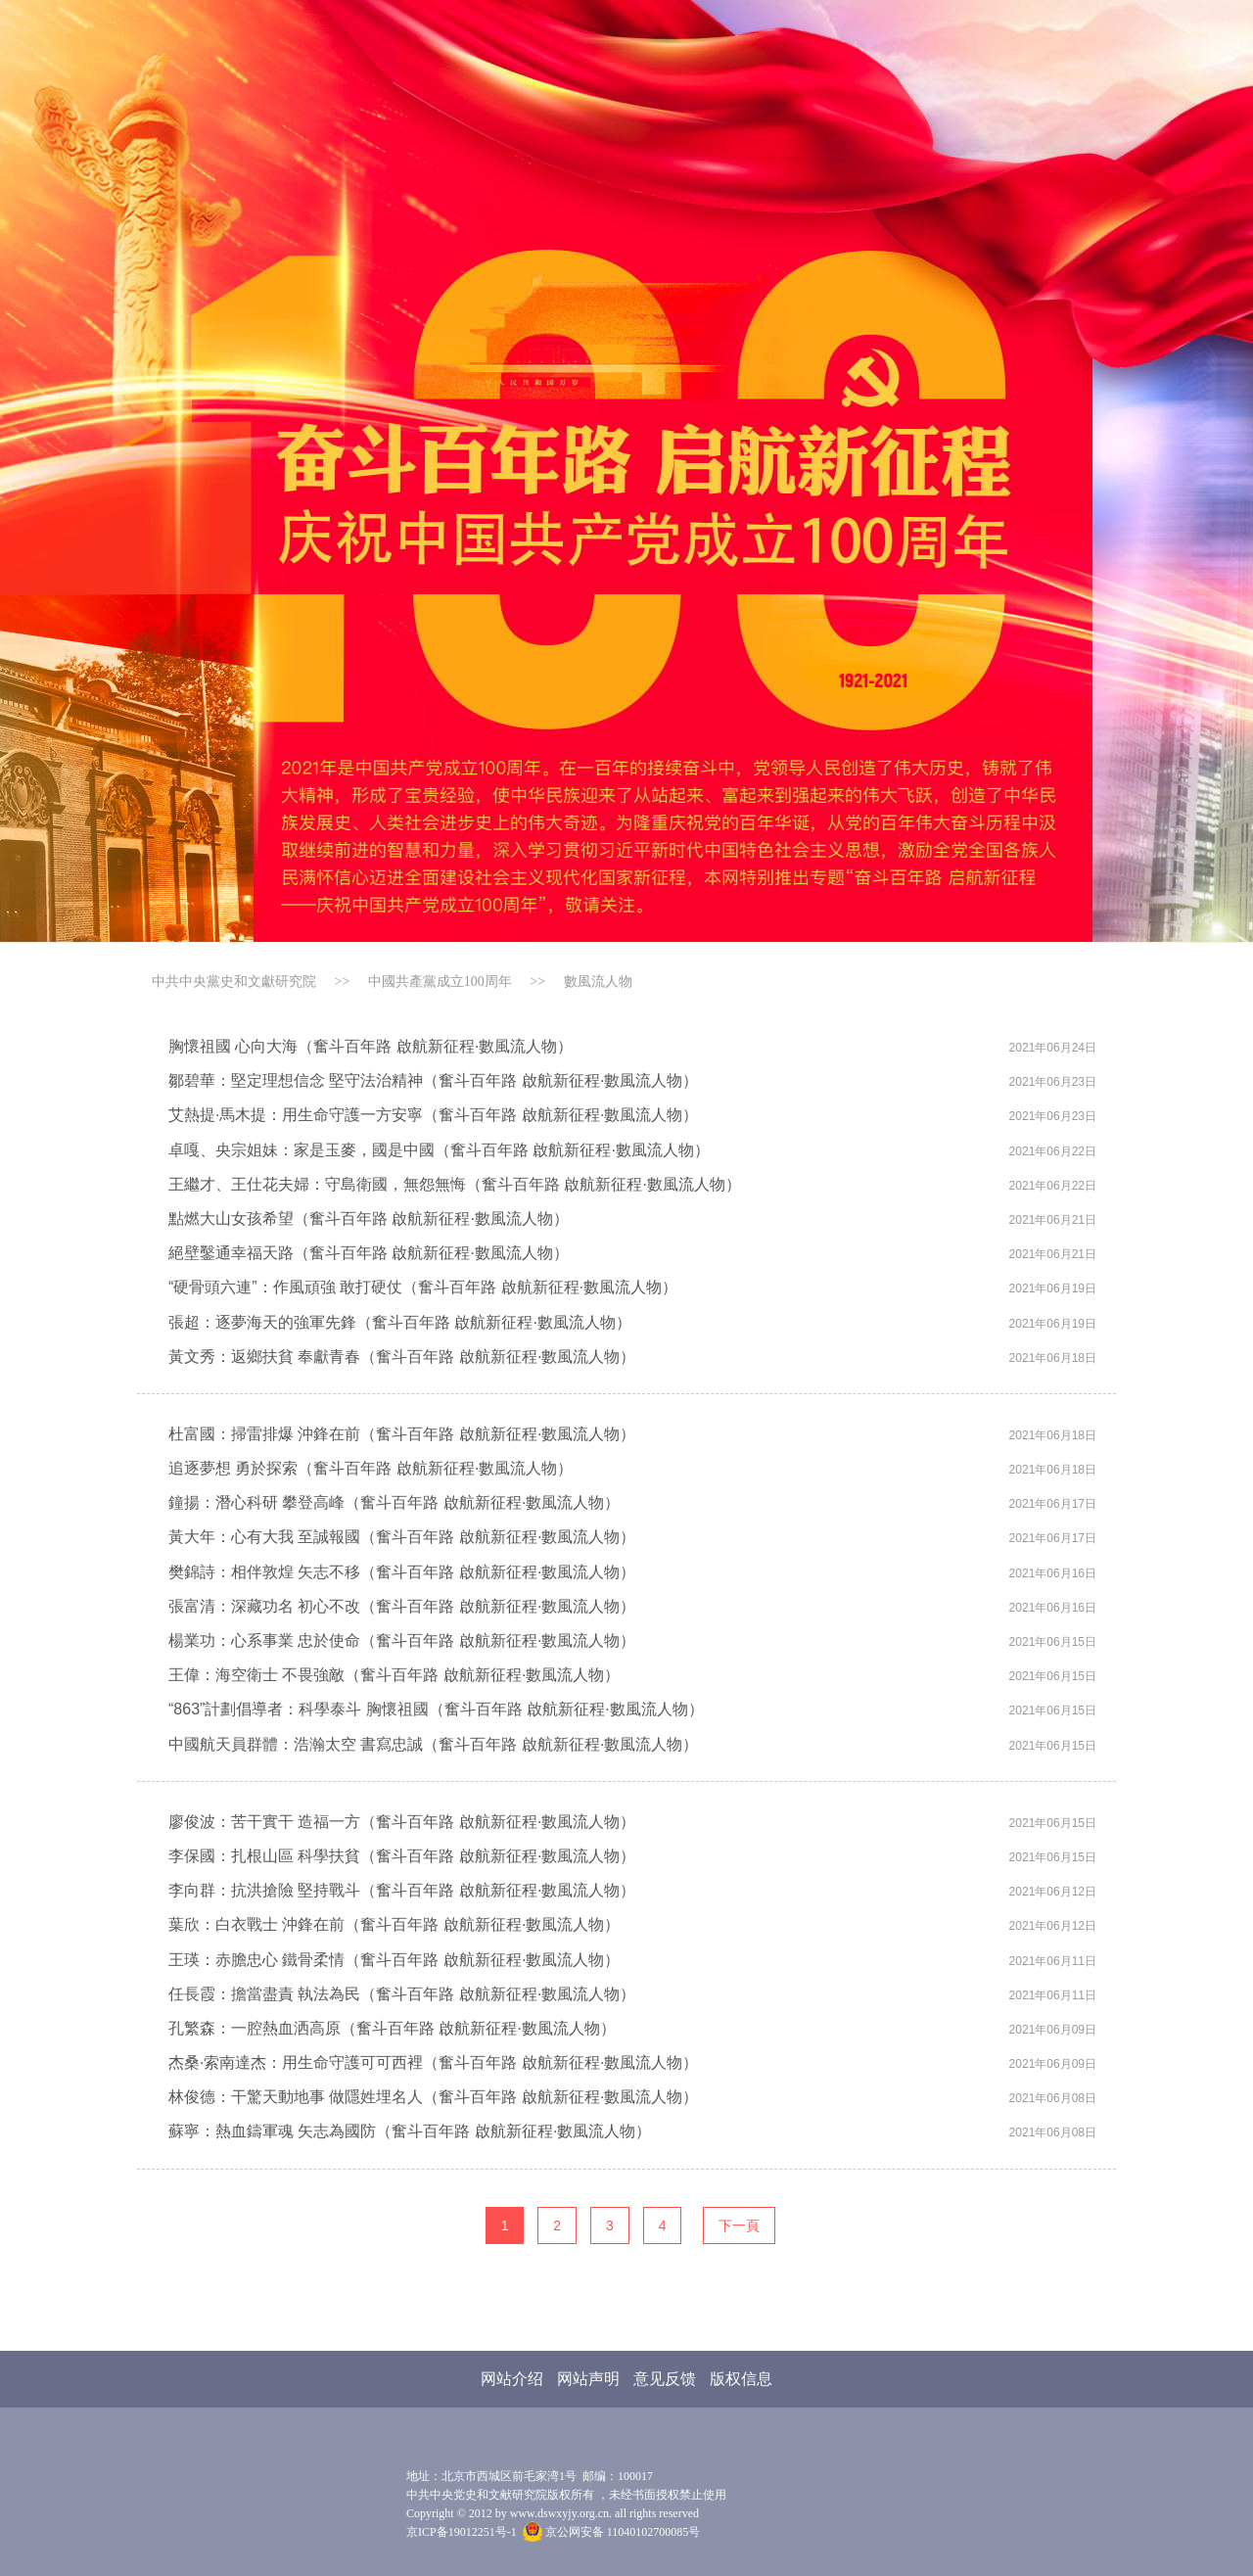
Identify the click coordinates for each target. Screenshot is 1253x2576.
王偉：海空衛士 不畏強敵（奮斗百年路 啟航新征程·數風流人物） (394, 1674)
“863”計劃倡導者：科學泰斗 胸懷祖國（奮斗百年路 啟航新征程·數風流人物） (436, 1709)
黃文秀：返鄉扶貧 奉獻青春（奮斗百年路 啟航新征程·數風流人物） (401, 1356)
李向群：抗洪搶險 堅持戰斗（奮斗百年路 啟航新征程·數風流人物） (401, 1890)
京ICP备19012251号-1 (461, 2532)
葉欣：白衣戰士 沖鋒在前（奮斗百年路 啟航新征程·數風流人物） (394, 1924)
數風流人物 (598, 981)
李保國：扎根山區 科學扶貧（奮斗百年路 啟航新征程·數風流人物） (401, 1856)
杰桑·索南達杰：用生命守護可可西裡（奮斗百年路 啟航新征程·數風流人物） (433, 2062)
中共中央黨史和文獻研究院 (234, 981)
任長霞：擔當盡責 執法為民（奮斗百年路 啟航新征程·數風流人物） (401, 1994)
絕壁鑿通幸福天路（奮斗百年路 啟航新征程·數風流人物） (368, 1252)
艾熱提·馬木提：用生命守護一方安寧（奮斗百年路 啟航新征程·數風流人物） (433, 1114)
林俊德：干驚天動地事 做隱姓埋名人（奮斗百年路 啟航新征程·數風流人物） (433, 2096)
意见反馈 (664, 2378)
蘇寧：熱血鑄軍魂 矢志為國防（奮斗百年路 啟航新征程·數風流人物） (409, 2131)
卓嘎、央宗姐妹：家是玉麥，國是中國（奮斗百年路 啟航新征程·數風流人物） (439, 1150)
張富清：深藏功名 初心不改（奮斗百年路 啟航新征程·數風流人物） (401, 1606)
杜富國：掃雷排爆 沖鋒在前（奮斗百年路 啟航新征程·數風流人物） (401, 1434)
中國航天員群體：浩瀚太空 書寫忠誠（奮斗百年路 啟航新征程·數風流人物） (433, 1744)
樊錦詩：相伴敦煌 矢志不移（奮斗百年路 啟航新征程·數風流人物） (401, 1572)
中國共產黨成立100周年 (440, 981)
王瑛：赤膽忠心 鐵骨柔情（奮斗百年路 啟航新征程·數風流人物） (394, 1959)
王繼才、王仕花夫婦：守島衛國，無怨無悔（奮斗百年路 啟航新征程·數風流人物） (454, 1184)
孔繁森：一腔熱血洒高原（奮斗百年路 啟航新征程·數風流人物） (392, 2028)
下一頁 (739, 2225)
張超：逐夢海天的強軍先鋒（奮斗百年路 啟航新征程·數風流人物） (399, 1322)
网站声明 (588, 2378)
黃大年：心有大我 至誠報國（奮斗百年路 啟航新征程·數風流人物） (401, 1536)
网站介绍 (512, 2378)
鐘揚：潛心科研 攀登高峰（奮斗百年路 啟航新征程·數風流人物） (394, 1502)
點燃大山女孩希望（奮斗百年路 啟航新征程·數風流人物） (368, 1218)
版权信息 (741, 2378)
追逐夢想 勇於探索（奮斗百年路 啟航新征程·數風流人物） (370, 1468)
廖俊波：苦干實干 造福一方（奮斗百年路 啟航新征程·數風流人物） (401, 1821)
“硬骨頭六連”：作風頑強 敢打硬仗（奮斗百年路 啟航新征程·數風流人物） (422, 1287)
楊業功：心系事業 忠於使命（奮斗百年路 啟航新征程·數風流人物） (401, 1640)
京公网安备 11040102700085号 (612, 2532)
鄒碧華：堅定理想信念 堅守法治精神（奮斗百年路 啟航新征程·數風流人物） (433, 1080)
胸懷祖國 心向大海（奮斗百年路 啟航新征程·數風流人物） (370, 1046)
